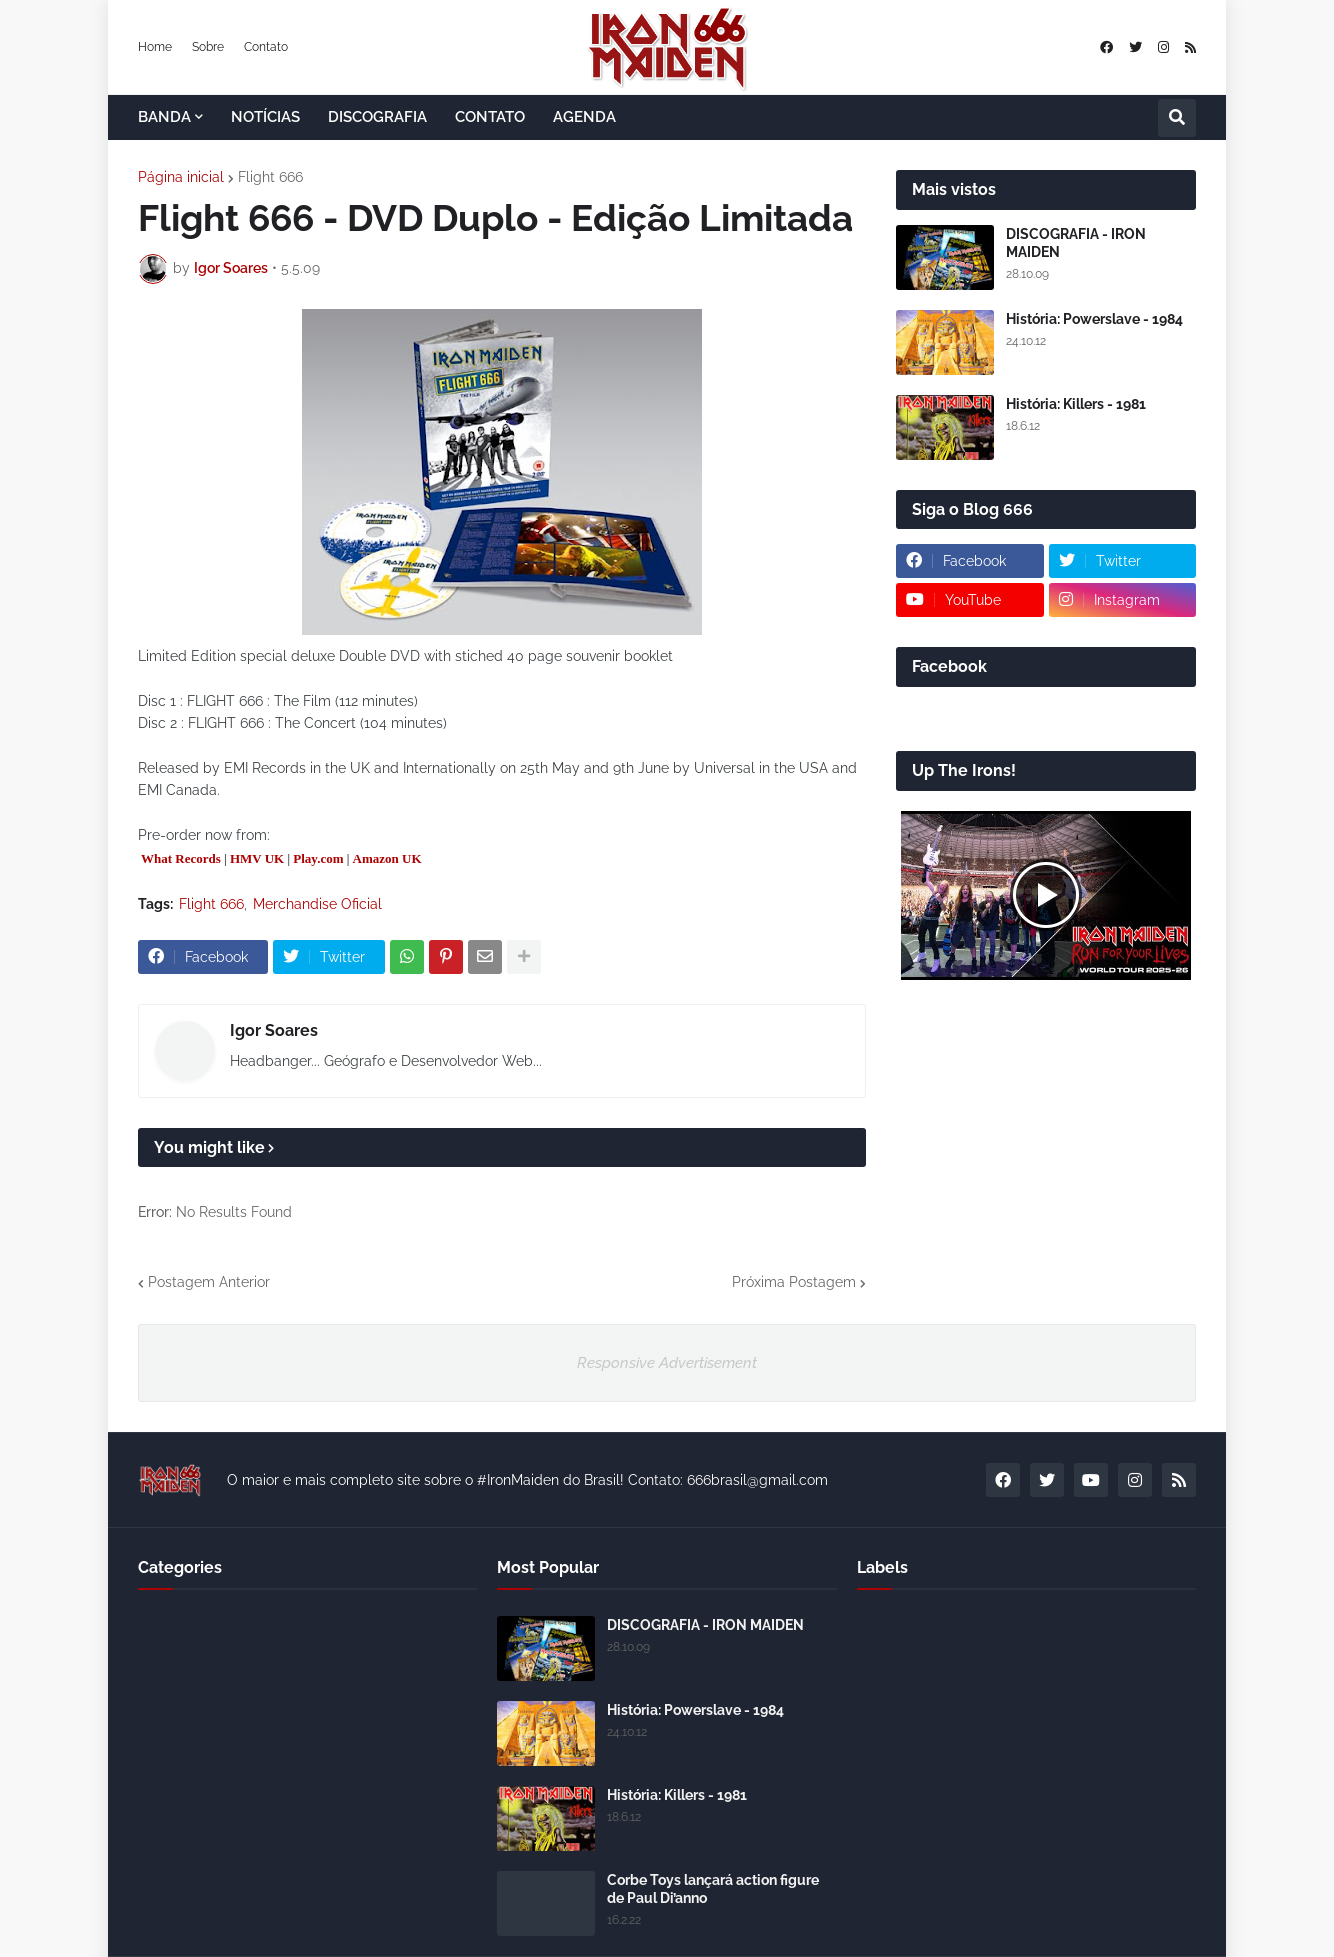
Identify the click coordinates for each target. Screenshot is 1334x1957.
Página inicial (181, 177)
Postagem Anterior (209, 1282)
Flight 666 (270, 177)
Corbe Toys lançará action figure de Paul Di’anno (713, 1889)
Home (155, 47)
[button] (1177, 118)
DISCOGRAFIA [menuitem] (377, 117)
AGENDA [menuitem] (584, 117)
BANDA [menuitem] (164, 117)
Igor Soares (274, 1030)
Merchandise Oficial (317, 904)
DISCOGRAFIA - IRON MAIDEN (1076, 243)
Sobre (208, 47)
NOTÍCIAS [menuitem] (265, 117)
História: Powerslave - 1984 (1094, 319)
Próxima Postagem (794, 1282)
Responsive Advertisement (667, 1363)
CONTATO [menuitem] (490, 117)
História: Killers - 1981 (1076, 404)
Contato (266, 47)
